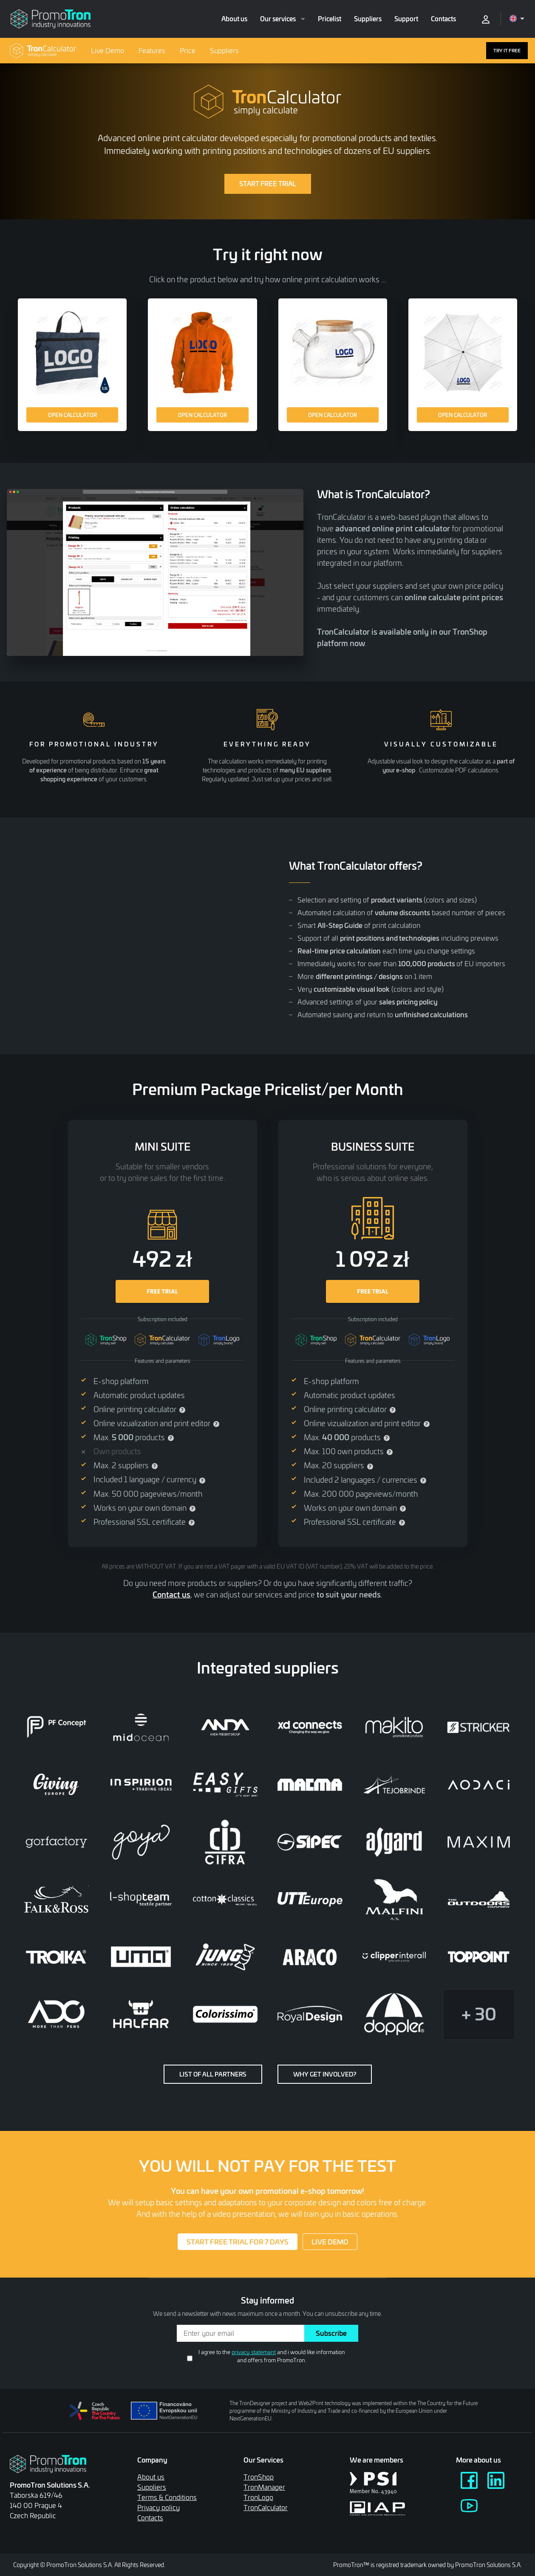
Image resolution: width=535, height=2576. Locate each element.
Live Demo (107, 50)
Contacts (443, 19)
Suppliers (368, 19)
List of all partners (212, 2074)
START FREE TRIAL (267, 183)
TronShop (258, 2477)
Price (187, 50)
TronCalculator (265, 2507)
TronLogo (258, 2497)
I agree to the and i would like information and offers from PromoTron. (271, 2356)
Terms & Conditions (167, 2497)
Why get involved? (324, 2074)
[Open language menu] (517, 18)
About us (234, 19)
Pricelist (329, 19)
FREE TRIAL (162, 1291)
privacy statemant (254, 2352)
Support (406, 19)
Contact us (171, 1594)
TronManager (264, 2487)
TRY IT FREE (507, 50)
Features (152, 50)
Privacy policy (158, 2507)
